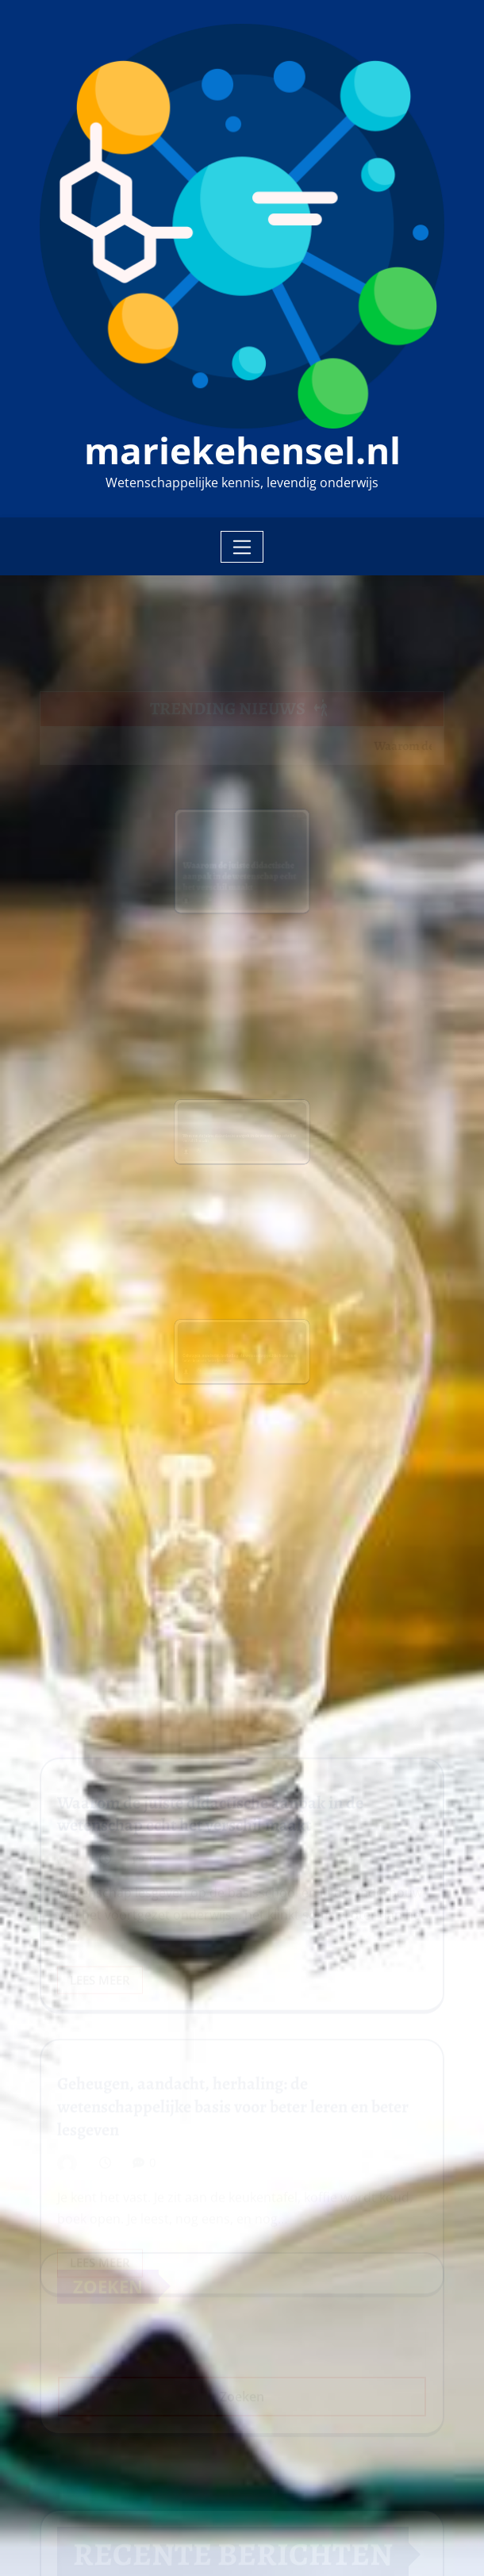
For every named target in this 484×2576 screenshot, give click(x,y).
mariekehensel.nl (242, 450)
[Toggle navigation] (242, 547)
